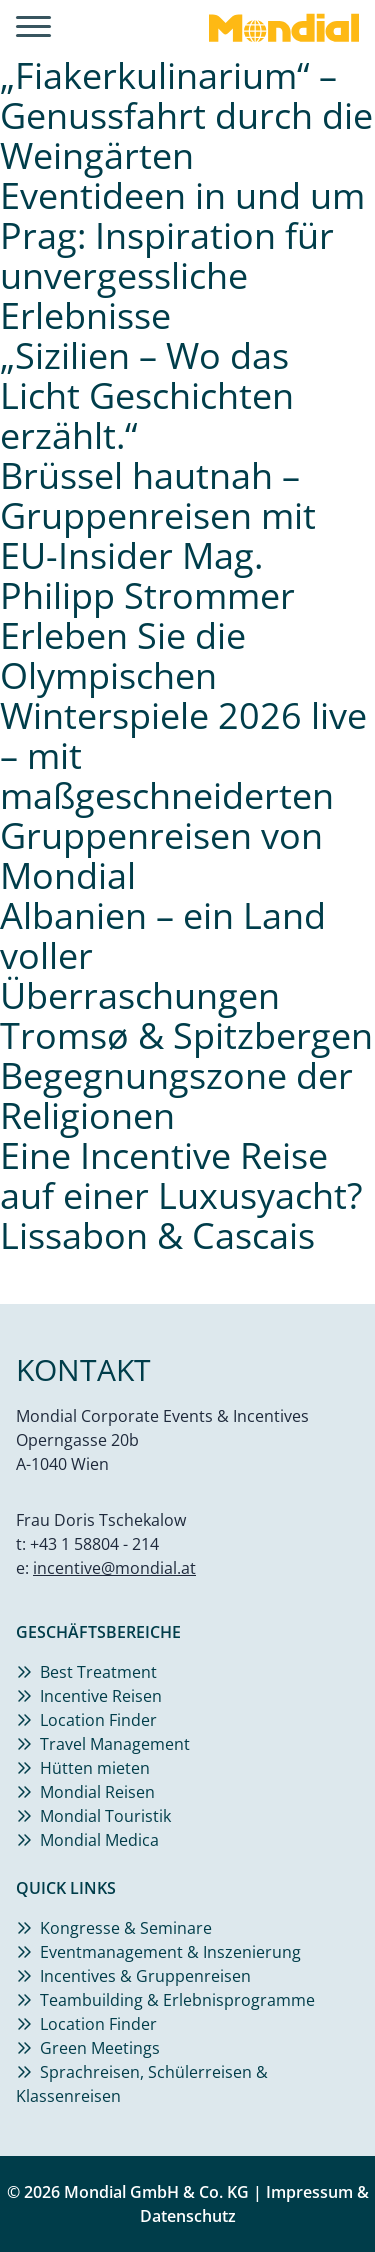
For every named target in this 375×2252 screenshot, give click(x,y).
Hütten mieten (95, 1768)
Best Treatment (98, 1672)
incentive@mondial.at (114, 1568)
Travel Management (115, 1744)
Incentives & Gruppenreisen (145, 1976)
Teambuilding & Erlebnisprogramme (177, 2000)
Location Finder (98, 1720)
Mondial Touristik (105, 1816)
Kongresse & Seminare (126, 1928)
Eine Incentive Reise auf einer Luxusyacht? (181, 1175)
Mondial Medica (99, 1840)
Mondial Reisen (97, 1792)
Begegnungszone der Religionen (176, 1095)
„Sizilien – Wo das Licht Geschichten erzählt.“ (147, 395)
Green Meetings (100, 2048)
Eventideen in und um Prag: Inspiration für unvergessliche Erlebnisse (182, 255)
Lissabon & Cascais (157, 1235)
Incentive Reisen (101, 1696)
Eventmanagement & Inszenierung (170, 1952)
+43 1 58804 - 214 (94, 1544)
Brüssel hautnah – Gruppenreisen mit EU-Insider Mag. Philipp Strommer (158, 535)
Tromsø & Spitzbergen (186, 1035)
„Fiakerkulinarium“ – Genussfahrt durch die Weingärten (186, 115)
